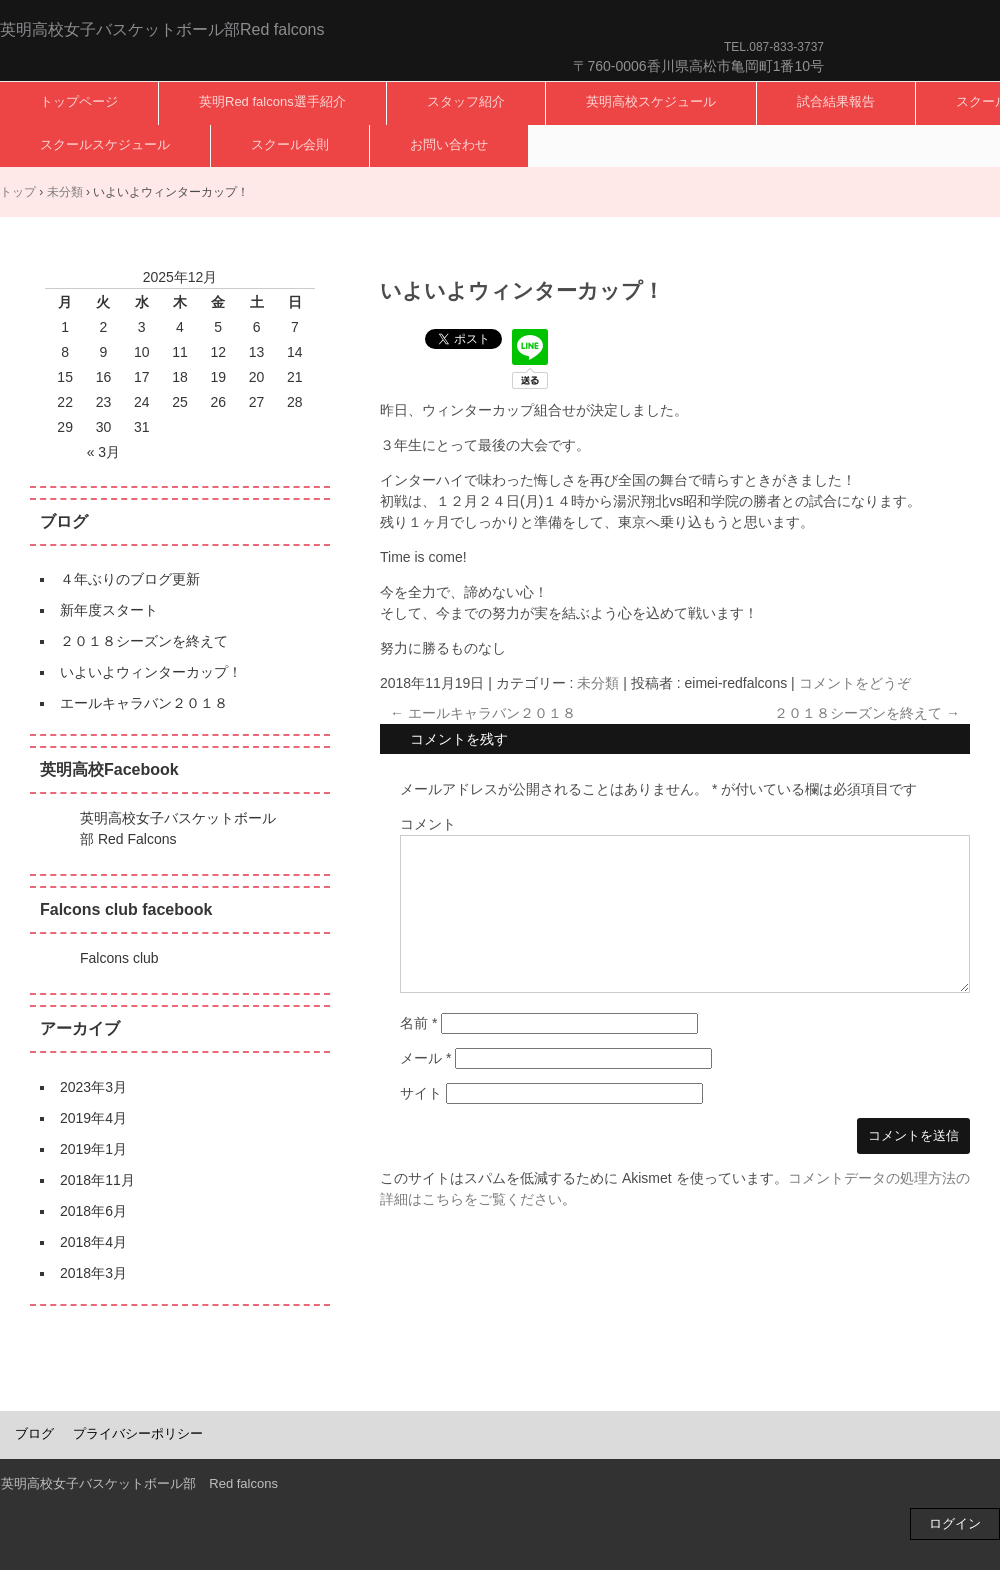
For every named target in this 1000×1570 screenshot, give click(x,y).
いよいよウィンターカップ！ (151, 672)
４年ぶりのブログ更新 (130, 579)
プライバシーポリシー (138, 1433)
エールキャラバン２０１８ (483, 713)
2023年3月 (93, 1087)
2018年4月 (93, 1242)
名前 (418, 1023)
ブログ (34, 1433)
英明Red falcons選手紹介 (272, 101)
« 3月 (103, 452)
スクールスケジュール (105, 144)
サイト (421, 1093)
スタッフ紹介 (466, 101)
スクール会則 (290, 144)
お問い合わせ (449, 144)
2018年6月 (93, 1211)
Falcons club (119, 958)
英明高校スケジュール (651, 101)
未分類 (598, 683)
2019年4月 (93, 1118)
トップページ (79, 101)
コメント (428, 824)
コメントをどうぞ (855, 683)
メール (425, 1058)
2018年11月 (97, 1180)
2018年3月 (93, 1273)
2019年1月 (93, 1149)
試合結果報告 (836, 101)
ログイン (955, 1523)
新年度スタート (109, 610)
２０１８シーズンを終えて (867, 713)
